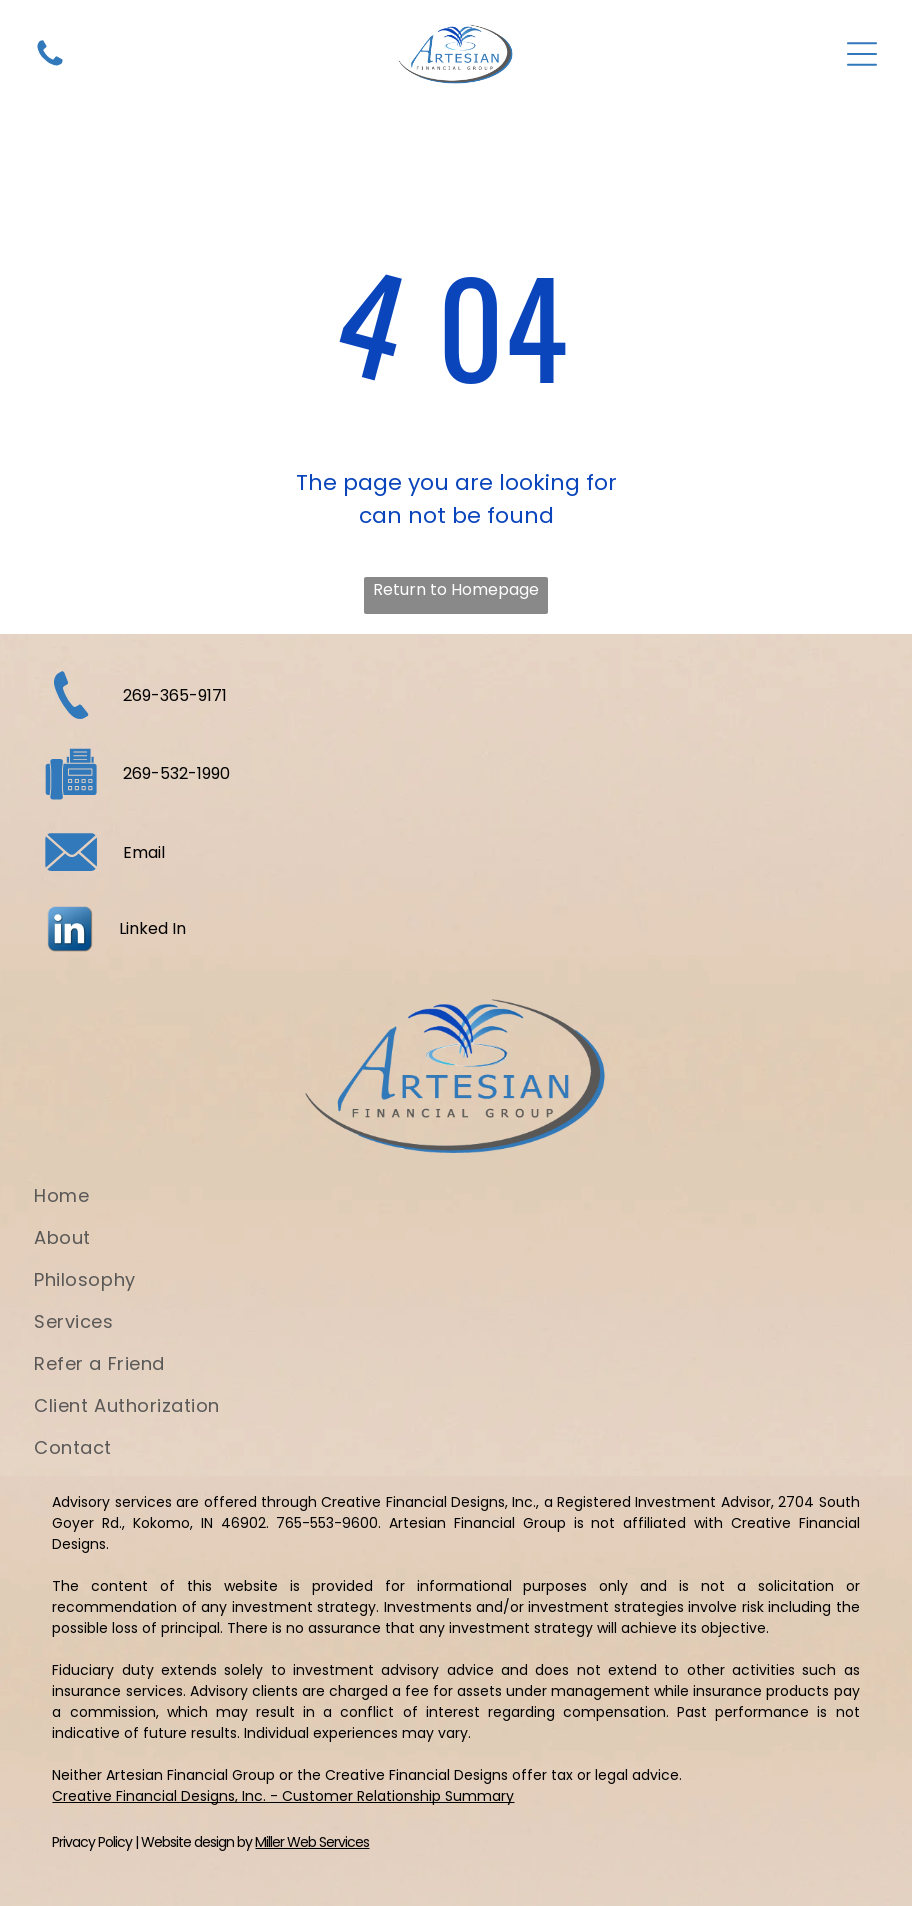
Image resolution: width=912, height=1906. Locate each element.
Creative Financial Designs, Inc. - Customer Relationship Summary (283, 1796)
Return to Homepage (456, 589)
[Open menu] (862, 54)
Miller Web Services (312, 1842)
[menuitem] (456, 1203)
